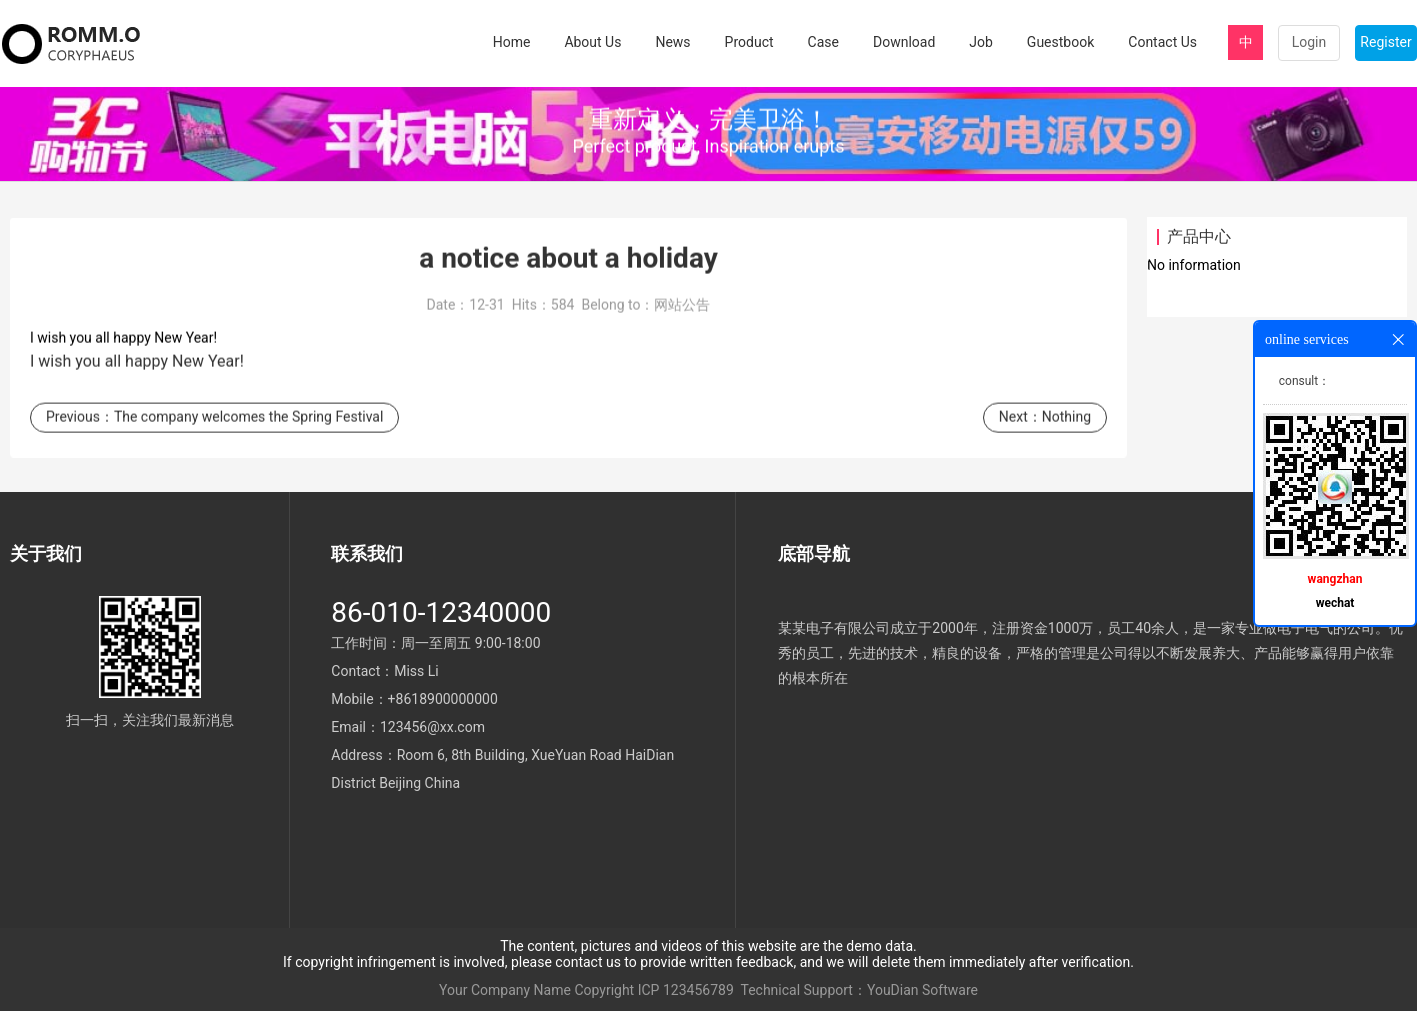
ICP (649, 990)
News (672, 42)
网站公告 (682, 312)
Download (904, 42)
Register (1385, 42)
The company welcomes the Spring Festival (248, 424)
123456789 (698, 990)
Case (823, 42)
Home (512, 42)
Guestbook (1060, 42)
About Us (592, 42)
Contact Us (1162, 42)
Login (1309, 42)
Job (981, 42)
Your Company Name (505, 990)
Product (749, 42)
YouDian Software (922, 990)
